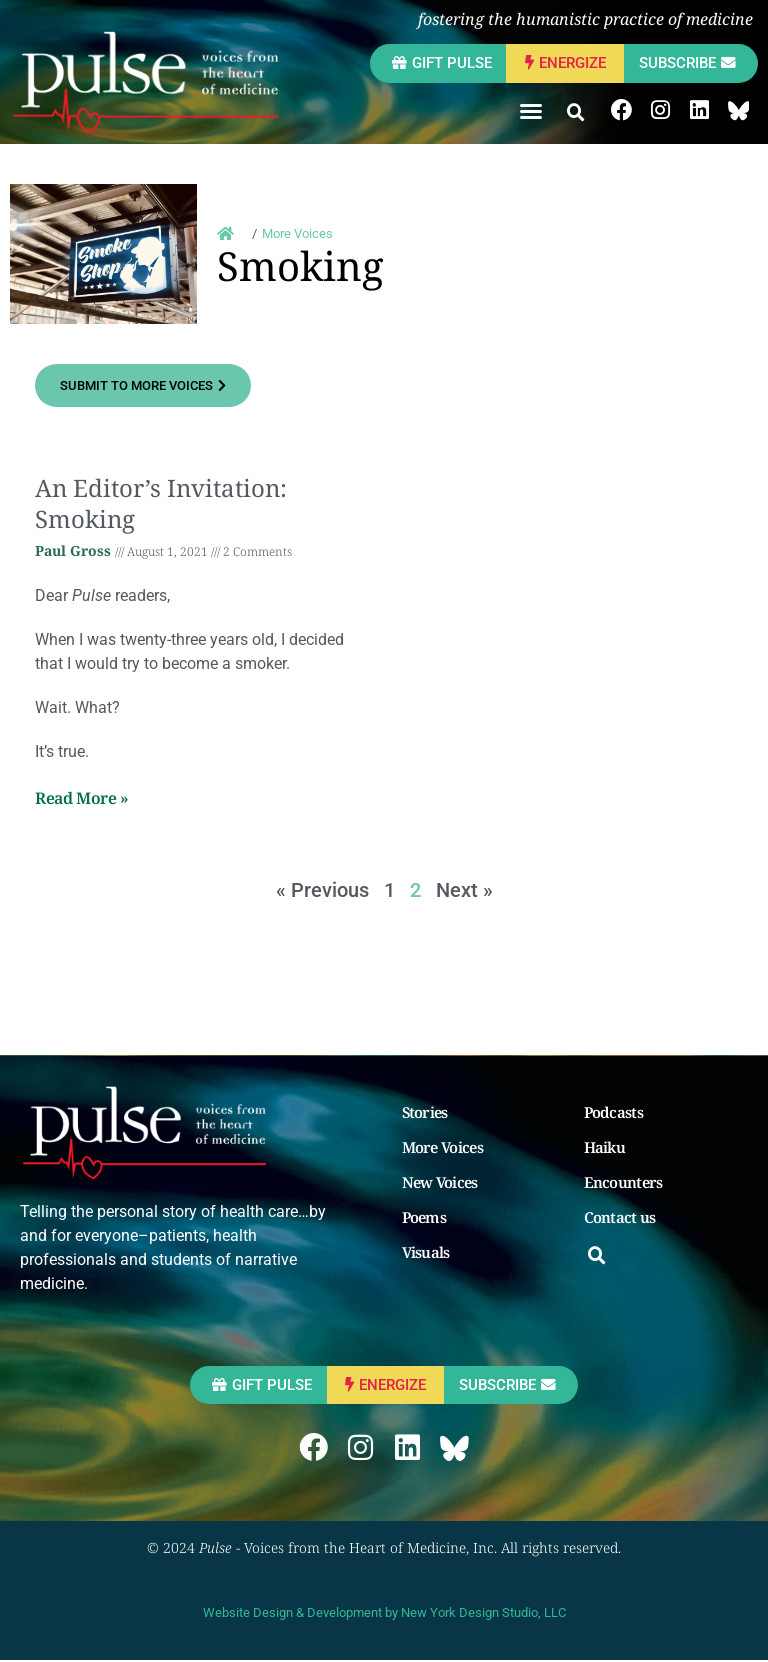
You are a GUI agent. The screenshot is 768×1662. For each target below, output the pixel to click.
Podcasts (615, 1112)
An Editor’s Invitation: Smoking (161, 503)
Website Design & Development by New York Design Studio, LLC (384, 1614)
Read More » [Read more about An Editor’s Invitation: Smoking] (82, 799)
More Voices (444, 1147)
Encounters (625, 1182)
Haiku (607, 1147)
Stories (427, 1112)
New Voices (442, 1182)
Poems (426, 1217)
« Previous (322, 890)
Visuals (428, 1252)
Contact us (622, 1217)
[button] (528, 111)
